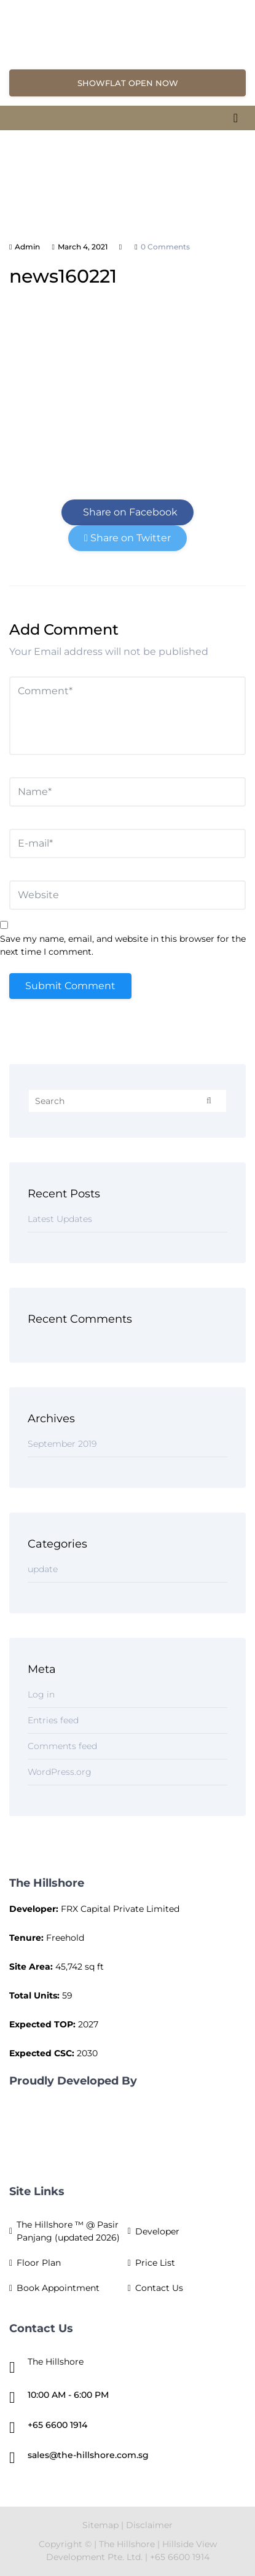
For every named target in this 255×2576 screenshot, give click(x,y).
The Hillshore (126, 2544)
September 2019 (62, 1443)
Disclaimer (149, 2525)
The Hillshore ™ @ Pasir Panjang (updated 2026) (68, 2231)
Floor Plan (39, 2262)
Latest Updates (60, 1218)
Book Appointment (58, 2287)
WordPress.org (60, 1771)
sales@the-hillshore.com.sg (88, 2455)
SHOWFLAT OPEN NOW (127, 83)
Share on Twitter (127, 538)
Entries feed (53, 1720)
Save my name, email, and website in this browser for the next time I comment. (123, 945)
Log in (41, 1694)
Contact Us (159, 2287)
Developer (157, 2231)
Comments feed (62, 1746)
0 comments (165, 246)
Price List (155, 2262)
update (43, 1569)
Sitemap (100, 2525)
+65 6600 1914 (57, 2424)
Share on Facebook (127, 512)
